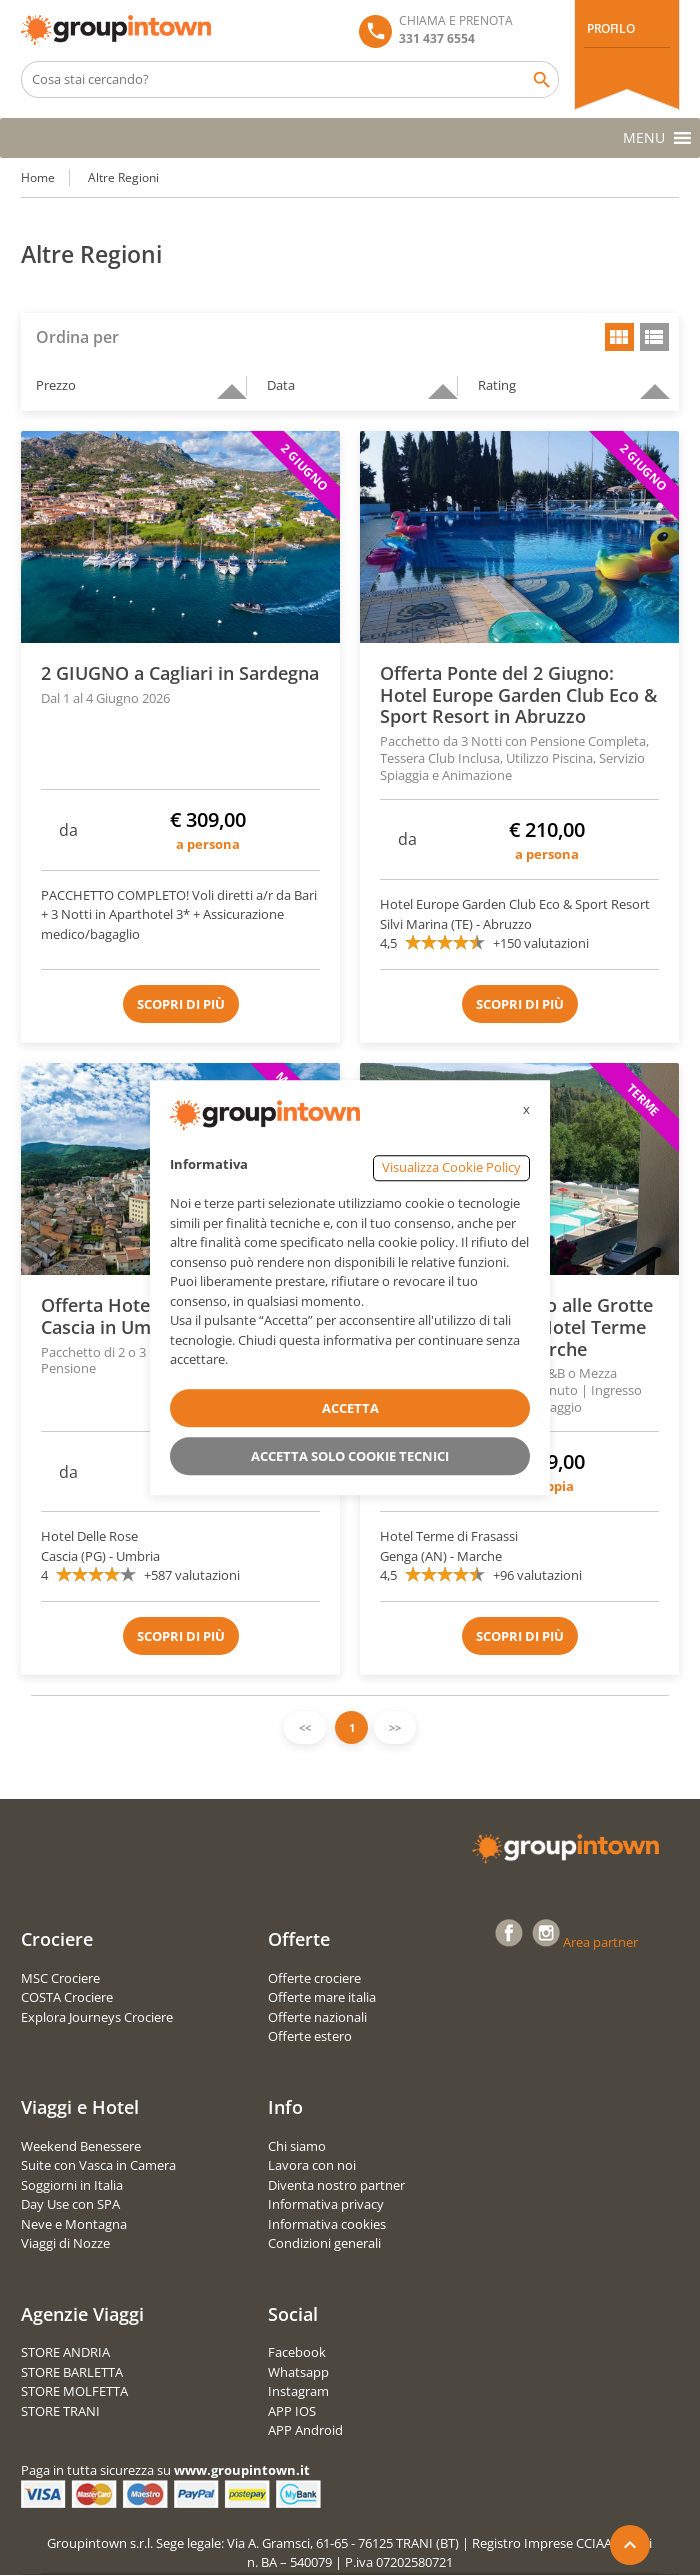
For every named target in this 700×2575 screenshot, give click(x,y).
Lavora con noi (312, 2165)
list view (654, 337)
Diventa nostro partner (336, 2185)
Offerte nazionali (317, 2017)
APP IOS (292, 2411)
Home (38, 177)
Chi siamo (297, 2146)
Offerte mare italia (322, 1997)
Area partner (600, 1942)
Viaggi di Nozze (65, 2243)
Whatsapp (298, 2372)
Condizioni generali (324, 2243)
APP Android (305, 2430)
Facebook (297, 2352)
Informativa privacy (326, 2204)
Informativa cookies (327, 2224)
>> (395, 1727)
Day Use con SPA (70, 2204)
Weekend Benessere (81, 2146)
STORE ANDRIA (65, 2352)
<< (305, 1727)
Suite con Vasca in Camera (98, 2165)
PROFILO (610, 28)
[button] (644, 138)
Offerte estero (310, 2036)
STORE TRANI (60, 2411)
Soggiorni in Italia (72, 2185)
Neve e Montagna (74, 2224)
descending (224, 382)
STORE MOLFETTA (74, 2391)
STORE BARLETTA (72, 2372)
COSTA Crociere (67, 1997)
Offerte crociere (314, 1978)
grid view (619, 337)
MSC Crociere (60, 1978)
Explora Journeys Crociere (97, 2017)
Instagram (298, 2391)
